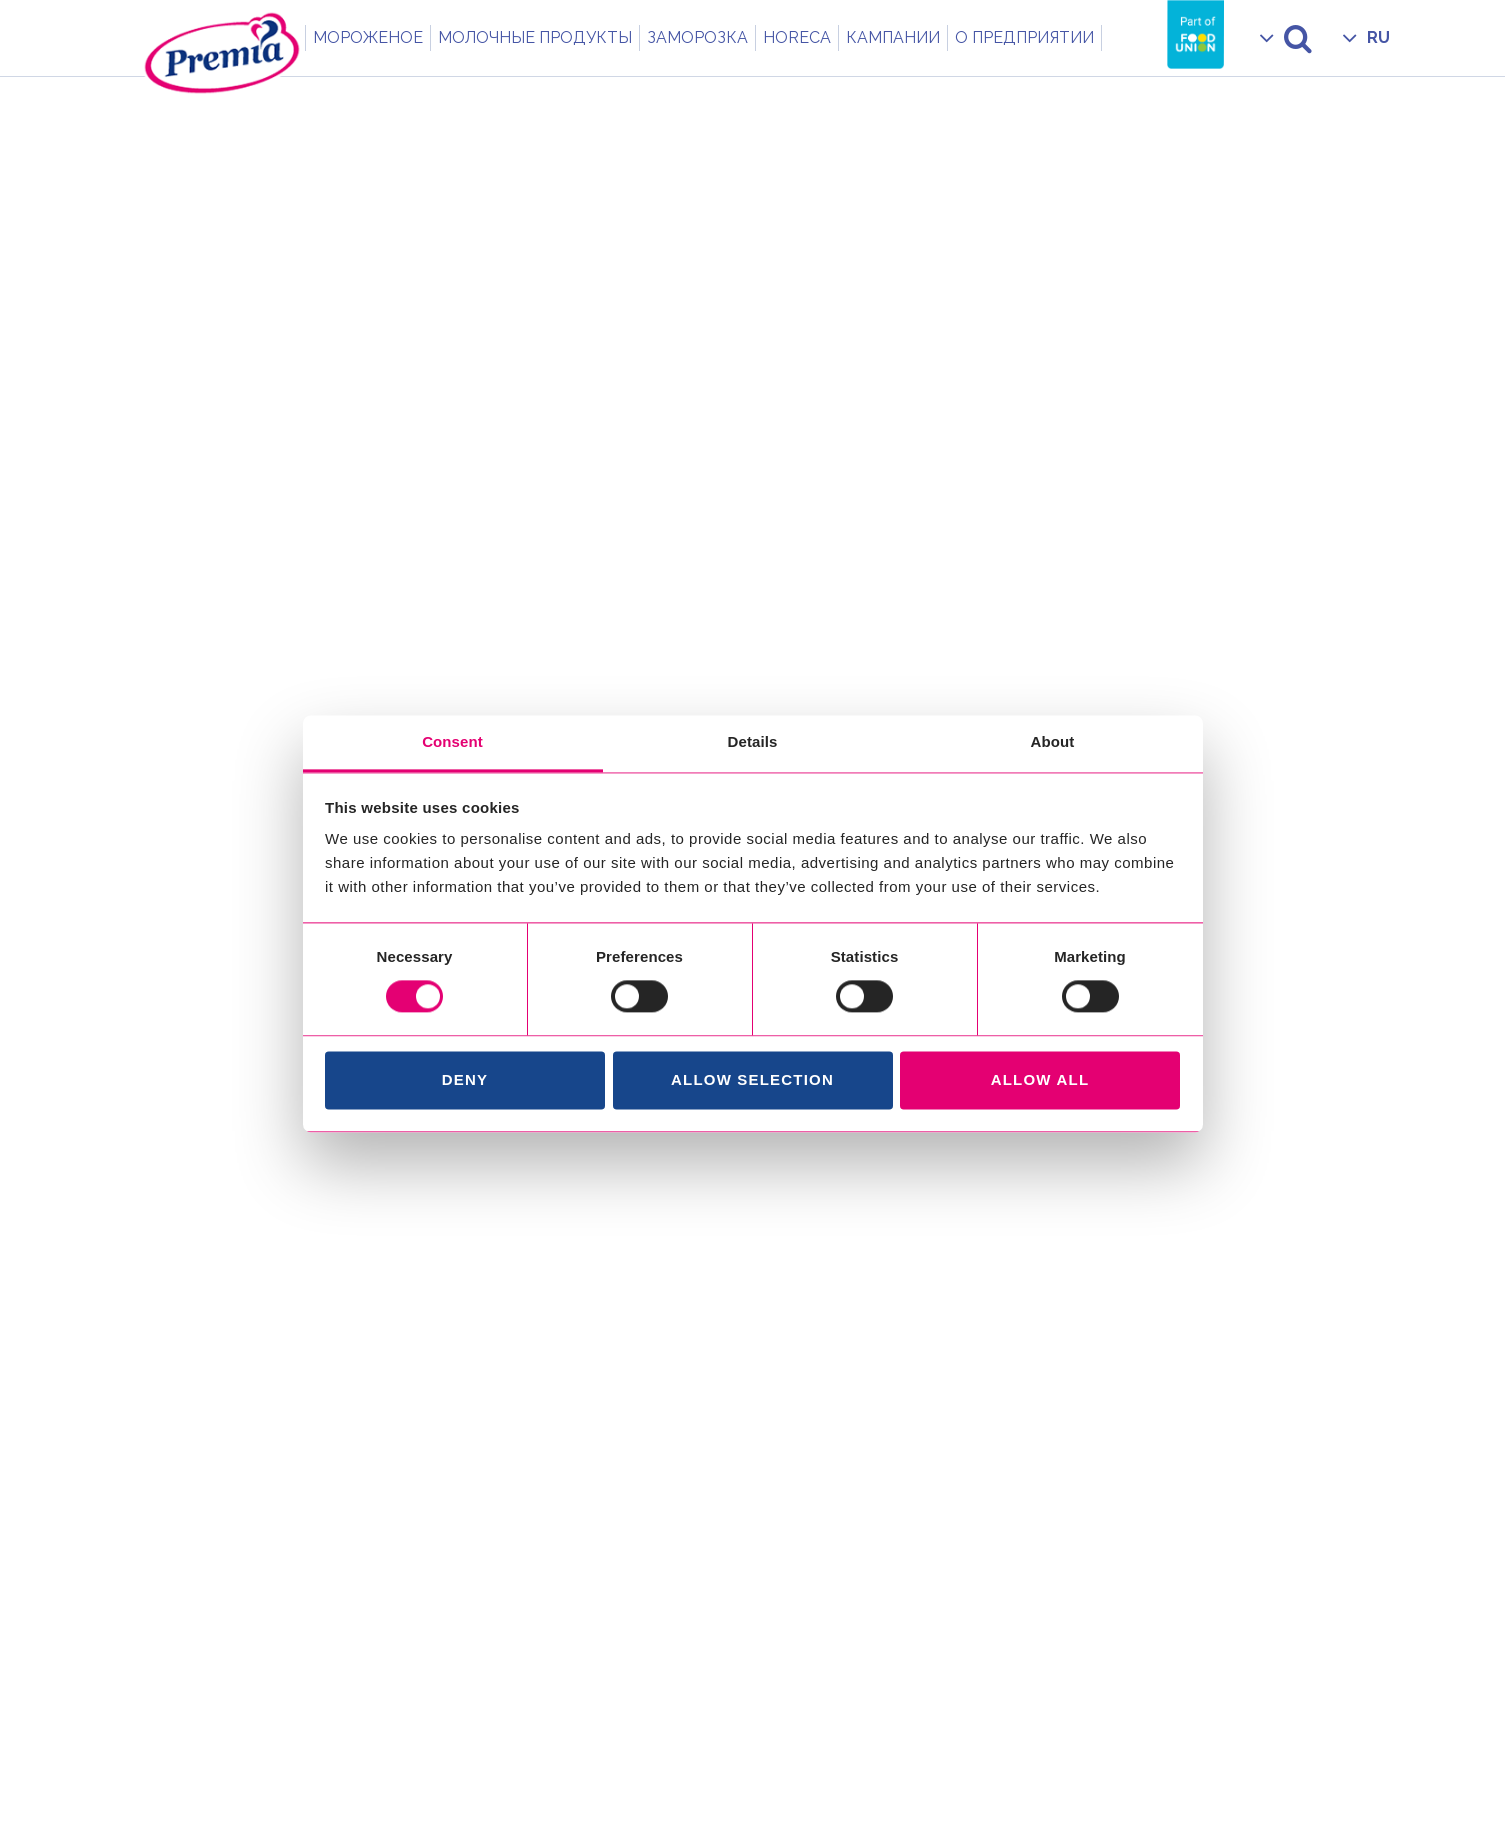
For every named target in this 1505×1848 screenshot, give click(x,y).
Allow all (1040, 1079)
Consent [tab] (452, 741)
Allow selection (752, 1079)
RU (1378, 37)
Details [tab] (753, 741)
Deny (465, 1079)
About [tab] (1053, 741)
